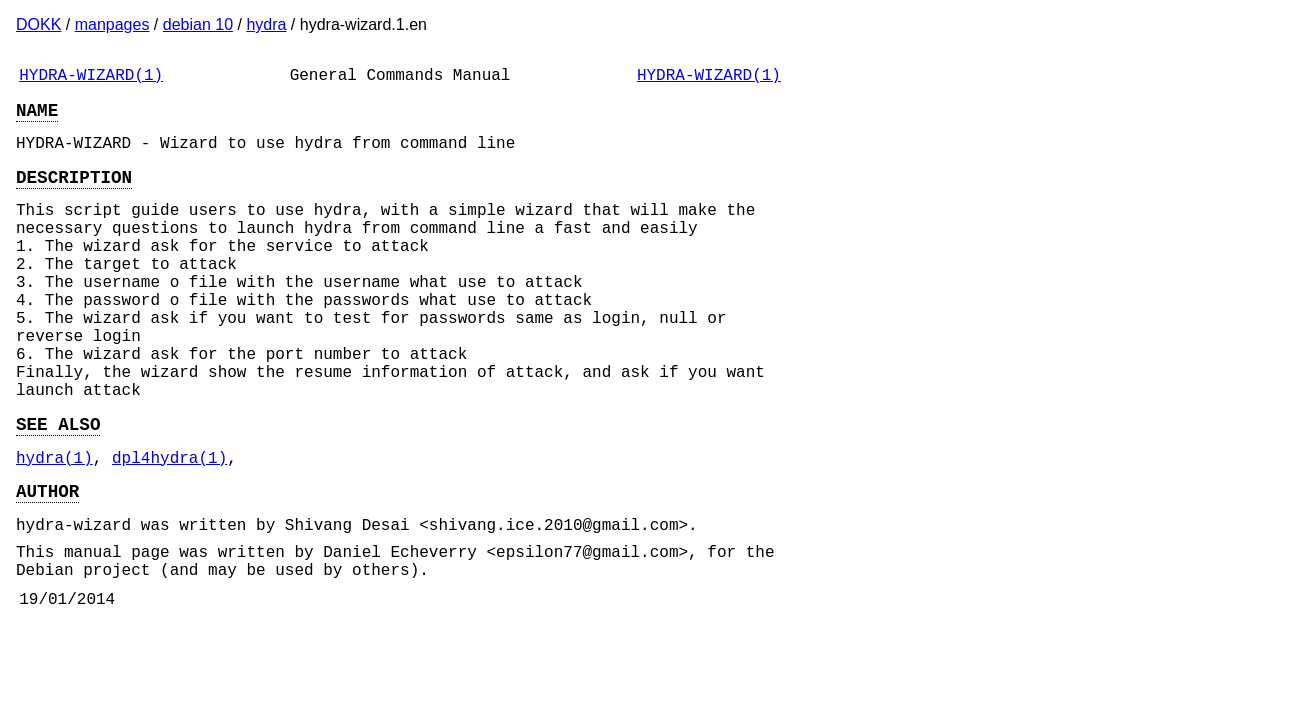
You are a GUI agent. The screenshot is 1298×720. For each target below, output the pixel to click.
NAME (37, 117)
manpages (112, 24)
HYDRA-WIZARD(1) (91, 78)
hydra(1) (54, 525)
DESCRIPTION (74, 192)
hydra (266, 24)
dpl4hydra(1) (169, 525)
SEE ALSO (58, 487)
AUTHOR (47, 562)
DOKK (38, 24)
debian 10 (198, 24)
